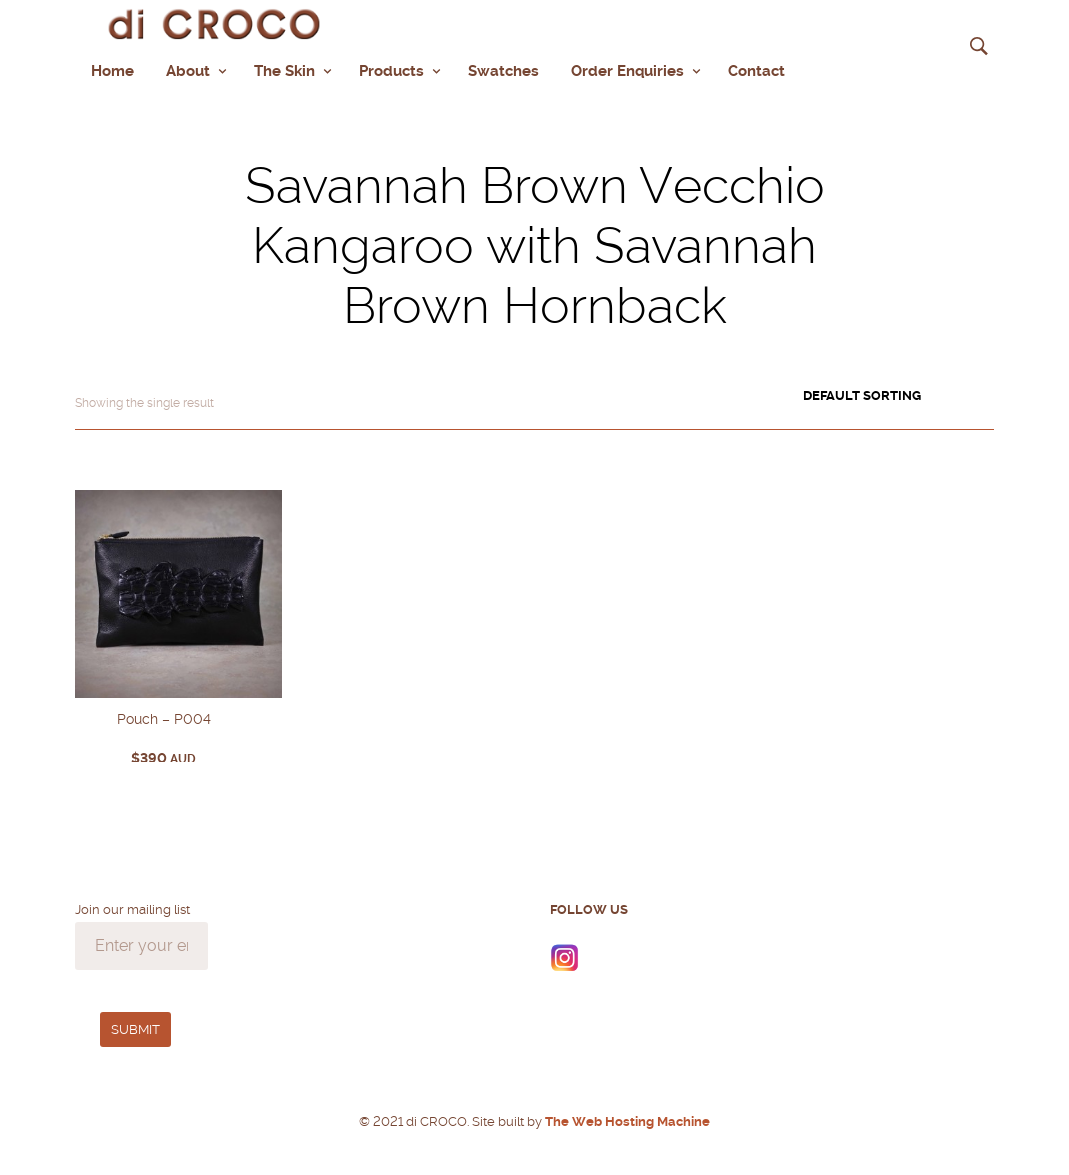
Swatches (503, 70)
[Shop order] (898, 394)
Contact (756, 70)
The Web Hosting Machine (626, 1119)
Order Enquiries (627, 70)
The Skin (284, 70)
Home (112, 70)
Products (391, 70)
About (188, 70)
